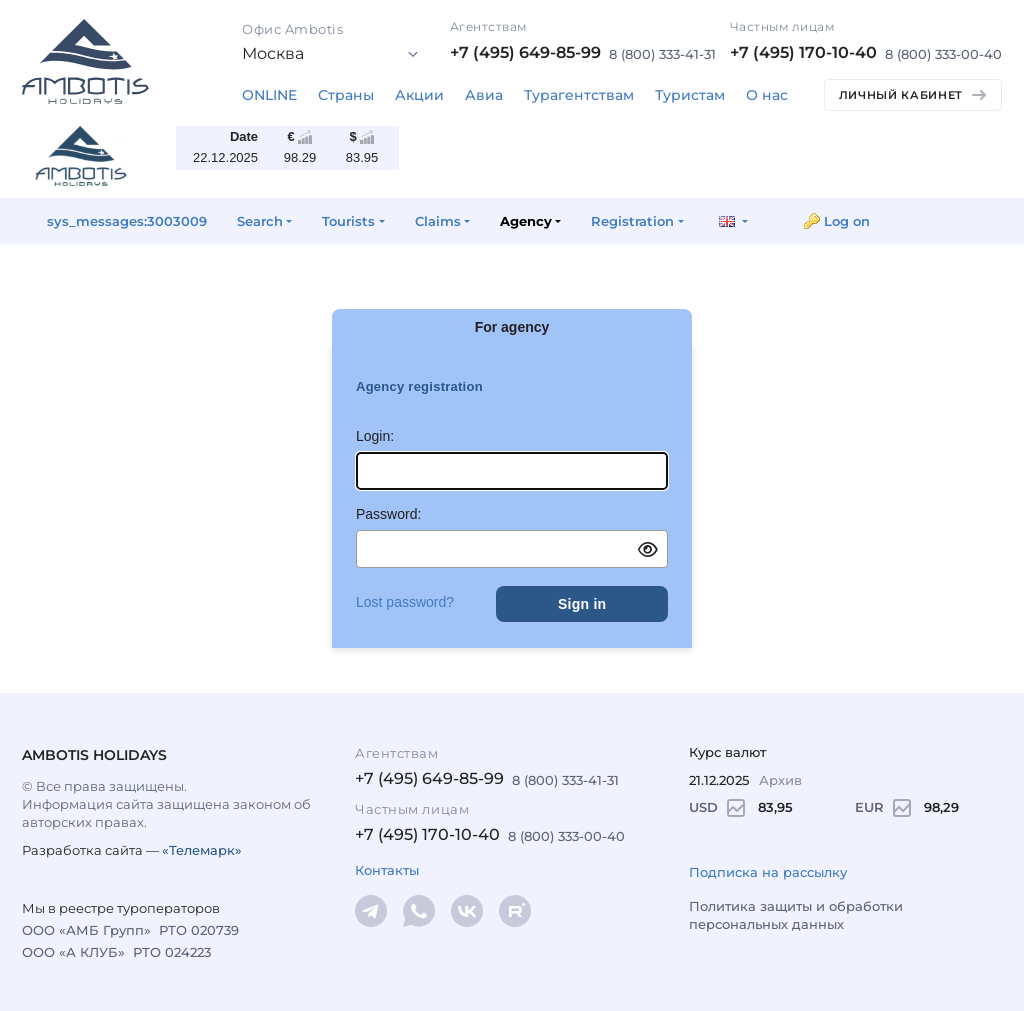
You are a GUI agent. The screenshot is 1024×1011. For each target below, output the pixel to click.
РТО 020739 (199, 930)
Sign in (582, 604)
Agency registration (419, 386)
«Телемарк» (202, 850)
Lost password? (405, 602)
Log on (847, 221)
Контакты (387, 870)
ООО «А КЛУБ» (73, 952)
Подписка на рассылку (768, 872)
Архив (780, 780)
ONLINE (269, 95)
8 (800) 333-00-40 (943, 54)
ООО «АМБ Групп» (86, 930)
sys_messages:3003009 (127, 221)
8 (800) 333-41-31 (662, 54)
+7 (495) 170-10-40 (803, 52)
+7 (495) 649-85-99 (525, 52)
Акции (419, 95)
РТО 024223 (172, 952)
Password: (388, 514)
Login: (375, 436)
